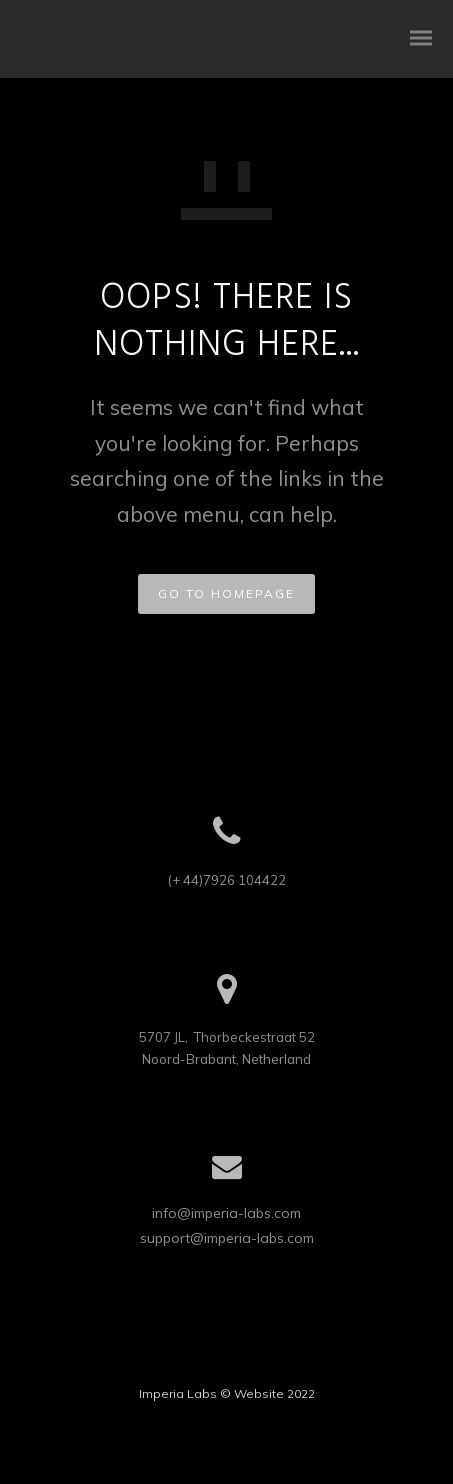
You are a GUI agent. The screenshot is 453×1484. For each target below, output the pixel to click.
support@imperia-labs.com (227, 1238)
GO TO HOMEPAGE (226, 593)
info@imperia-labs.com (226, 1213)
